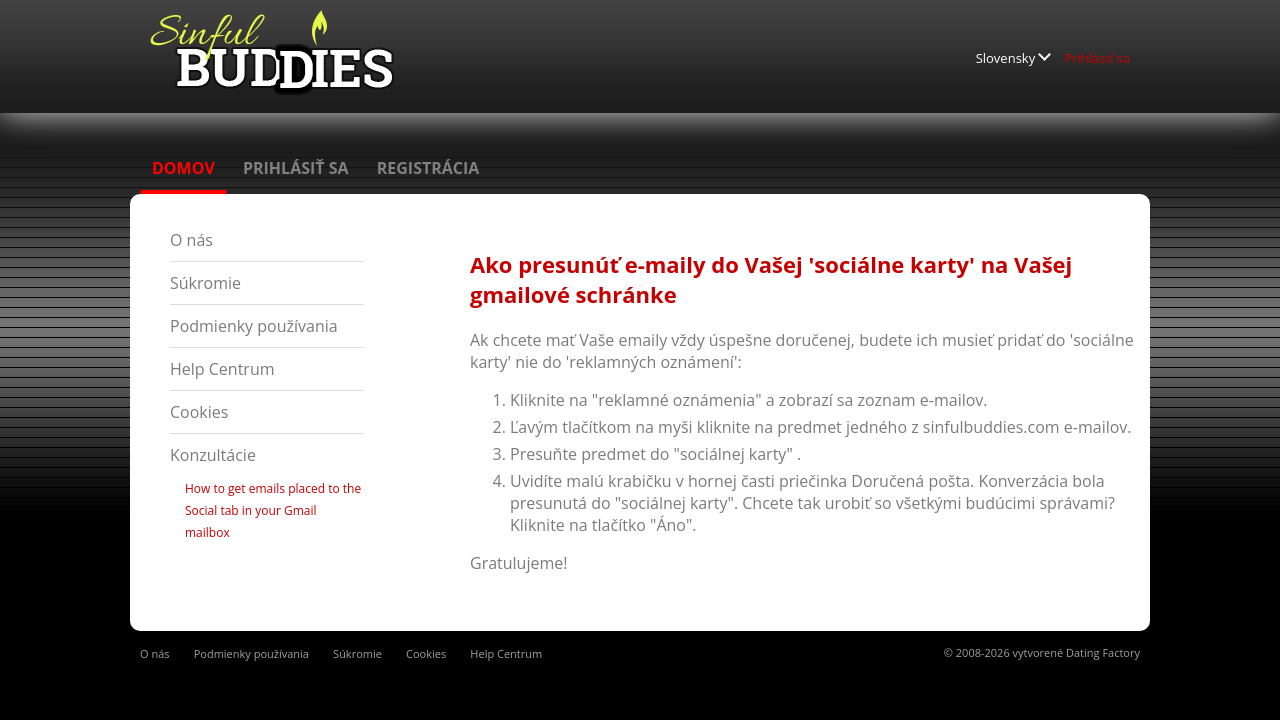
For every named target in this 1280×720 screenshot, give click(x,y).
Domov (183, 168)
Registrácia (428, 168)
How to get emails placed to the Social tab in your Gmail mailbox (273, 510)
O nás (191, 240)
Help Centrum (222, 369)
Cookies (199, 412)
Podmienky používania (254, 326)
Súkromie (205, 283)
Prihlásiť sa (1097, 58)
